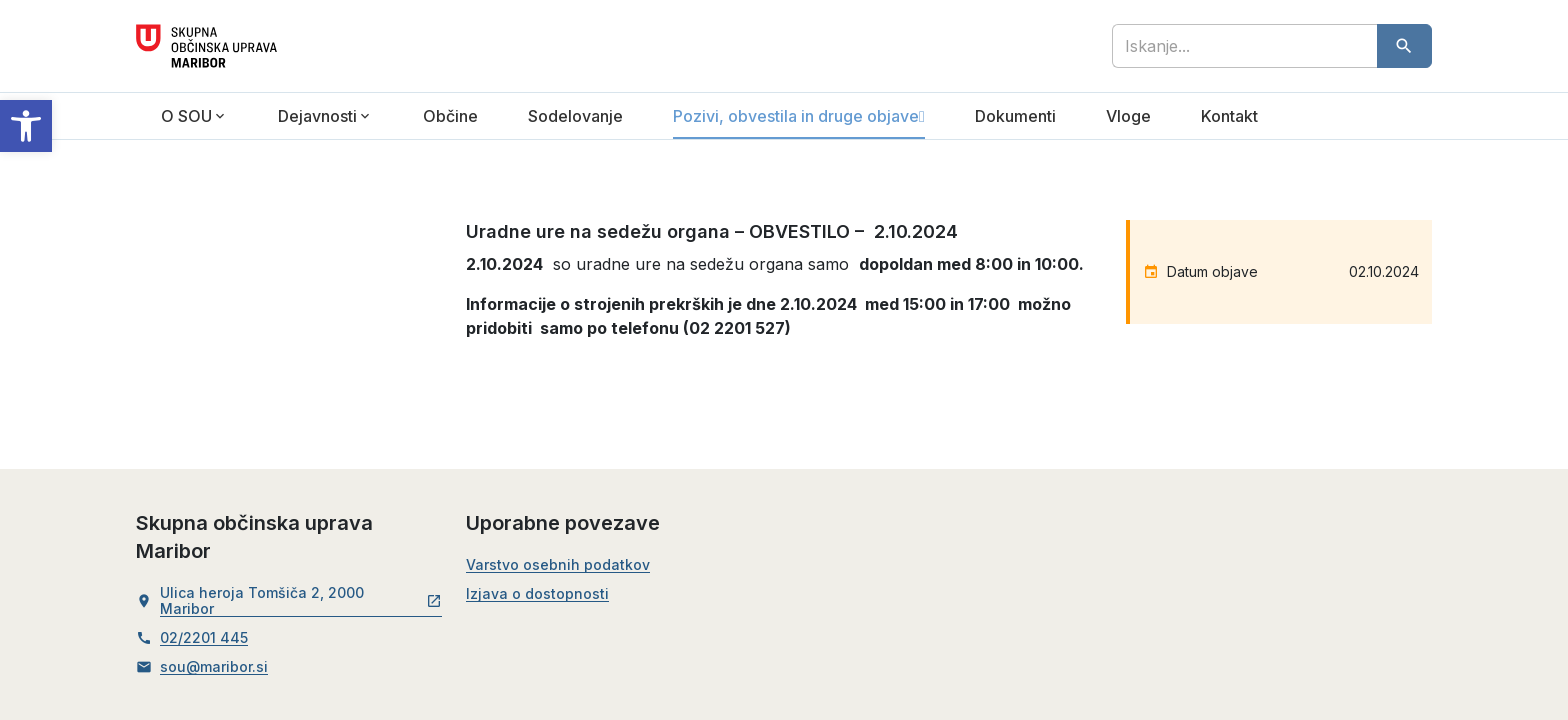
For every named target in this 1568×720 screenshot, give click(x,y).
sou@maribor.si (214, 667)
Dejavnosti (317, 116)
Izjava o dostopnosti (537, 594)
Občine (450, 116)
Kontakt (1229, 116)
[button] (26, 126)
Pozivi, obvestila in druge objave (796, 116)
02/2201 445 (204, 638)
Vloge (1128, 116)
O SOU (186, 116)
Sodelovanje (575, 116)
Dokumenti (1015, 116)
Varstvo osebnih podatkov (558, 565)
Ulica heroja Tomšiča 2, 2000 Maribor (301, 601)
